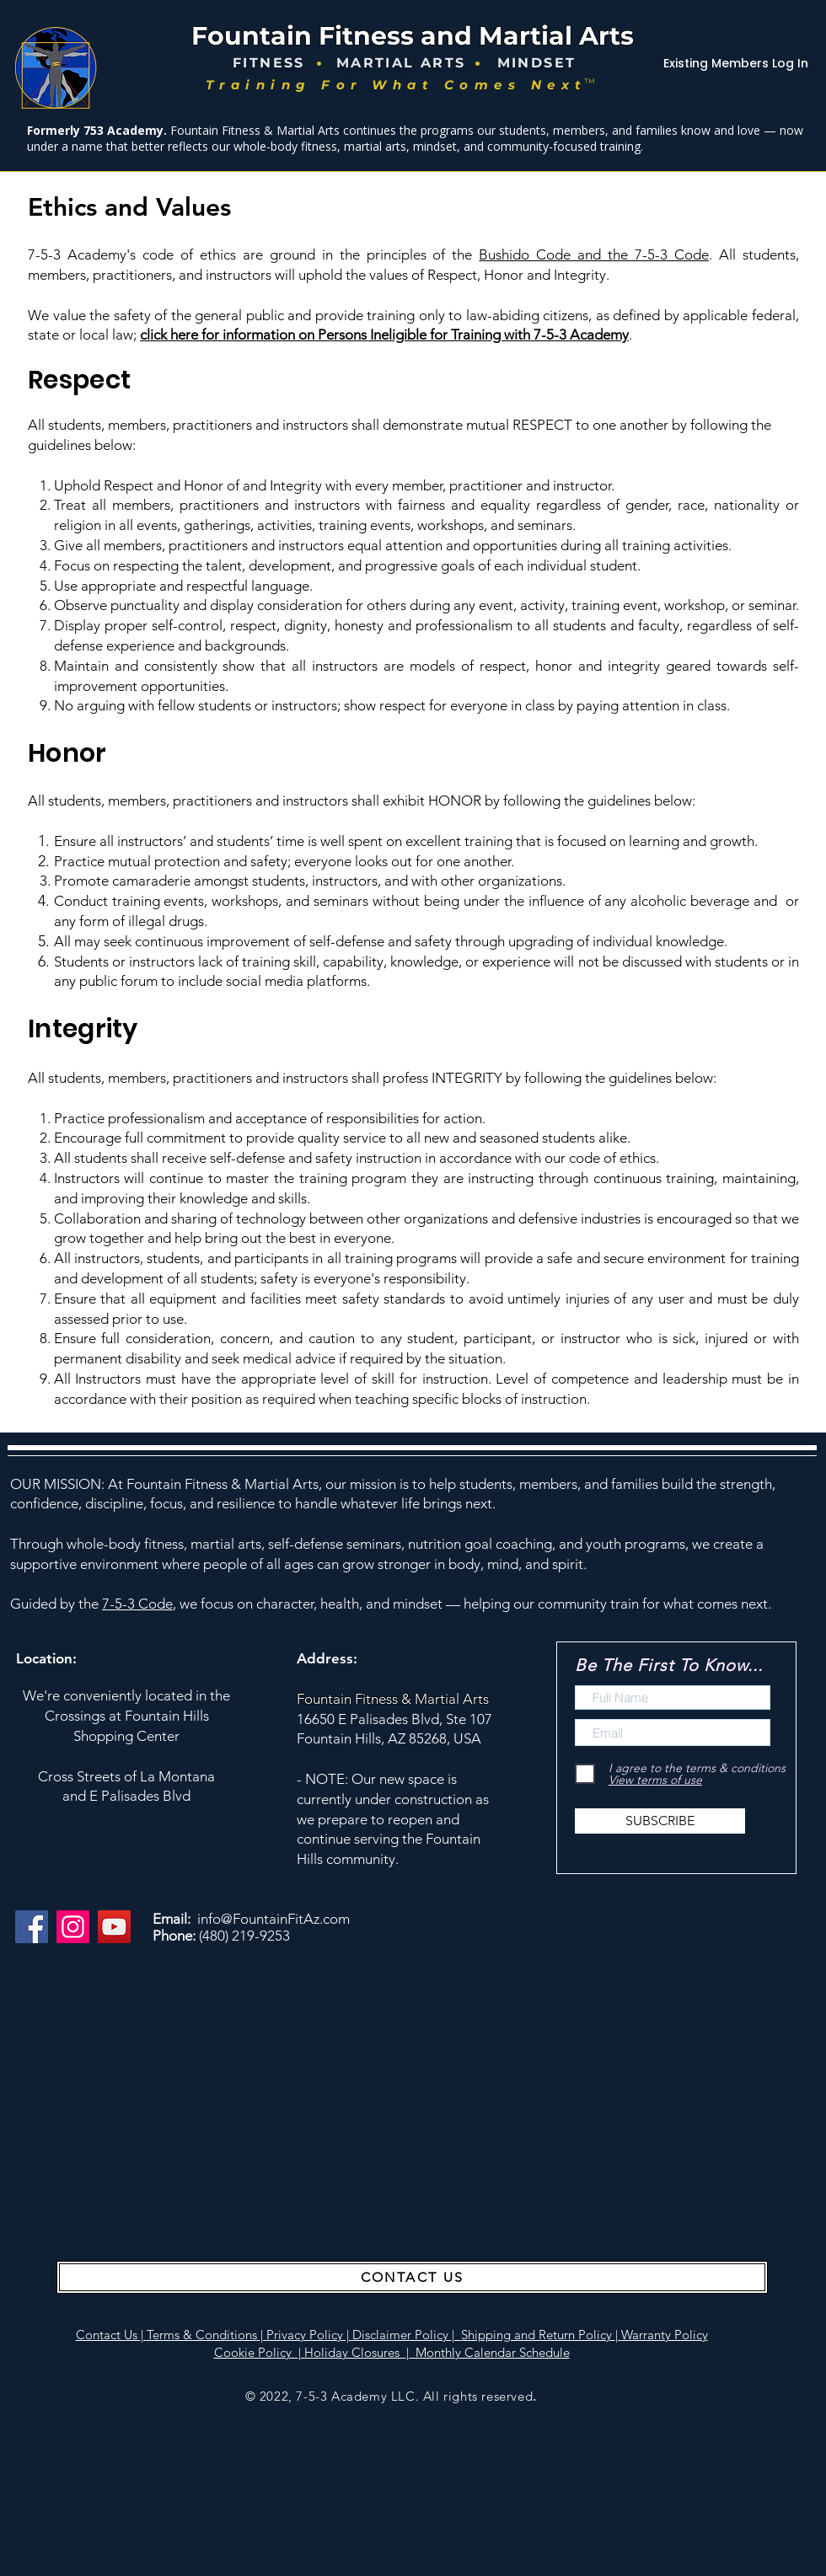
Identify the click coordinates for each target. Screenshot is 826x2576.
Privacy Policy (304, 2335)
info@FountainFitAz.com (273, 1918)
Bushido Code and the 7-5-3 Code (594, 254)
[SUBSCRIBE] (660, 1821)
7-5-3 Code (137, 1603)
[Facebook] (31, 1926)
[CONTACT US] (412, 2277)
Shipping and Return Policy (536, 2335)
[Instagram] (72, 1926)
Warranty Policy (664, 2335)
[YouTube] (114, 1926)
